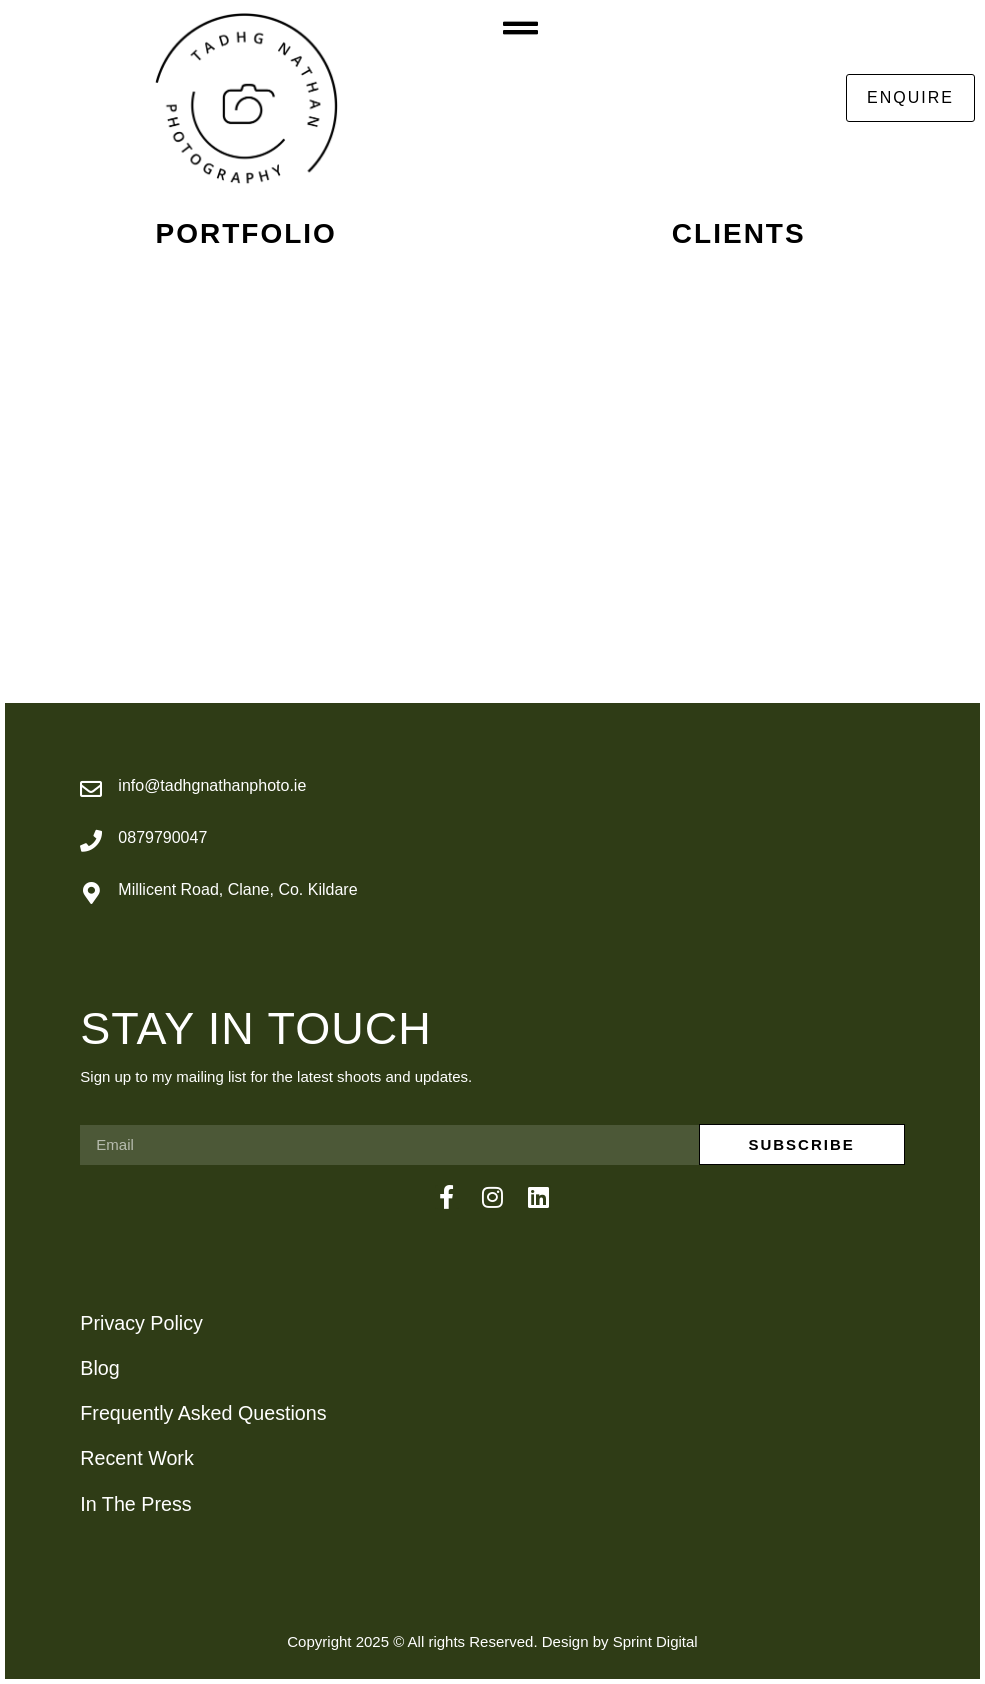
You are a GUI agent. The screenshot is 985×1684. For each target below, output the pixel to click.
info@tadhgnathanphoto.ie (212, 785)
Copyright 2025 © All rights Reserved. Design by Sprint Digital (492, 1641)
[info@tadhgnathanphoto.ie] (91, 789)
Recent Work (136, 1458)
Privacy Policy (141, 1323)
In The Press (135, 1504)
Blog (99, 1368)
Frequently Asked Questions (203, 1413)
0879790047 (162, 837)
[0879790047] (91, 841)
